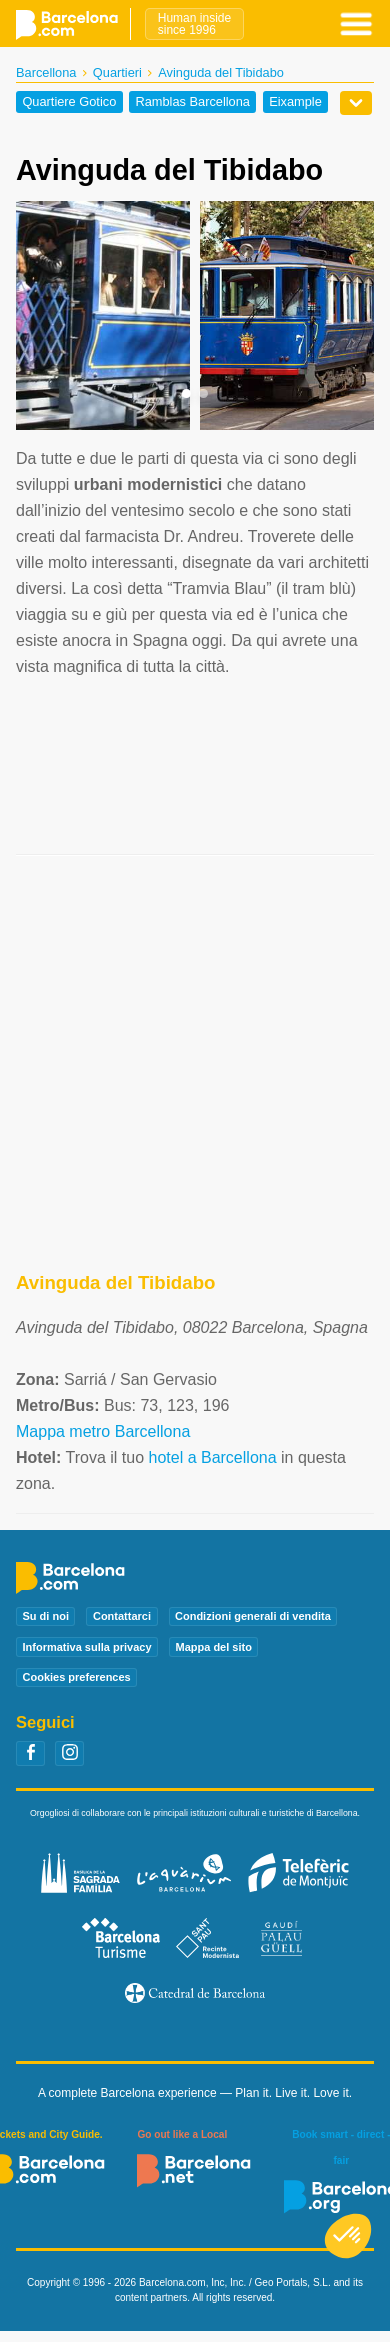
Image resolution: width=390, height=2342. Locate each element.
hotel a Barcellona (212, 1457)
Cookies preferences (77, 1677)
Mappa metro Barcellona (103, 1431)
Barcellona (46, 72)
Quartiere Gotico (69, 102)
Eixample (295, 102)
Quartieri (117, 72)
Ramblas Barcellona (192, 102)
